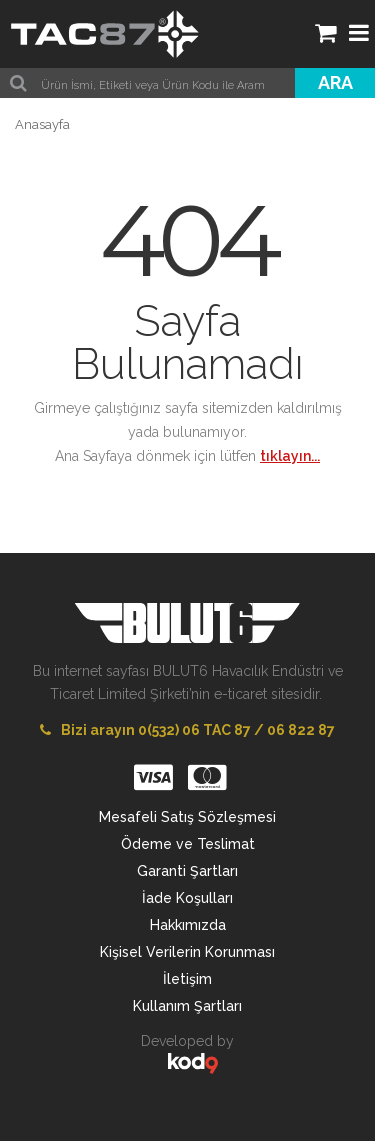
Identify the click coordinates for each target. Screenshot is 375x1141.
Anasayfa (42, 124)
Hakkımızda (188, 925)
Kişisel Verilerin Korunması (187, 952)
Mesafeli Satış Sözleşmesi (187, 817)
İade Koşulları (187, 898)
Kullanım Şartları (187, 1006)
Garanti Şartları (187, 871)
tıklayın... (290, 456)
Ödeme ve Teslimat (188, 844)
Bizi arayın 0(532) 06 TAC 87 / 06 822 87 (187, 730)
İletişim (187, 979)
